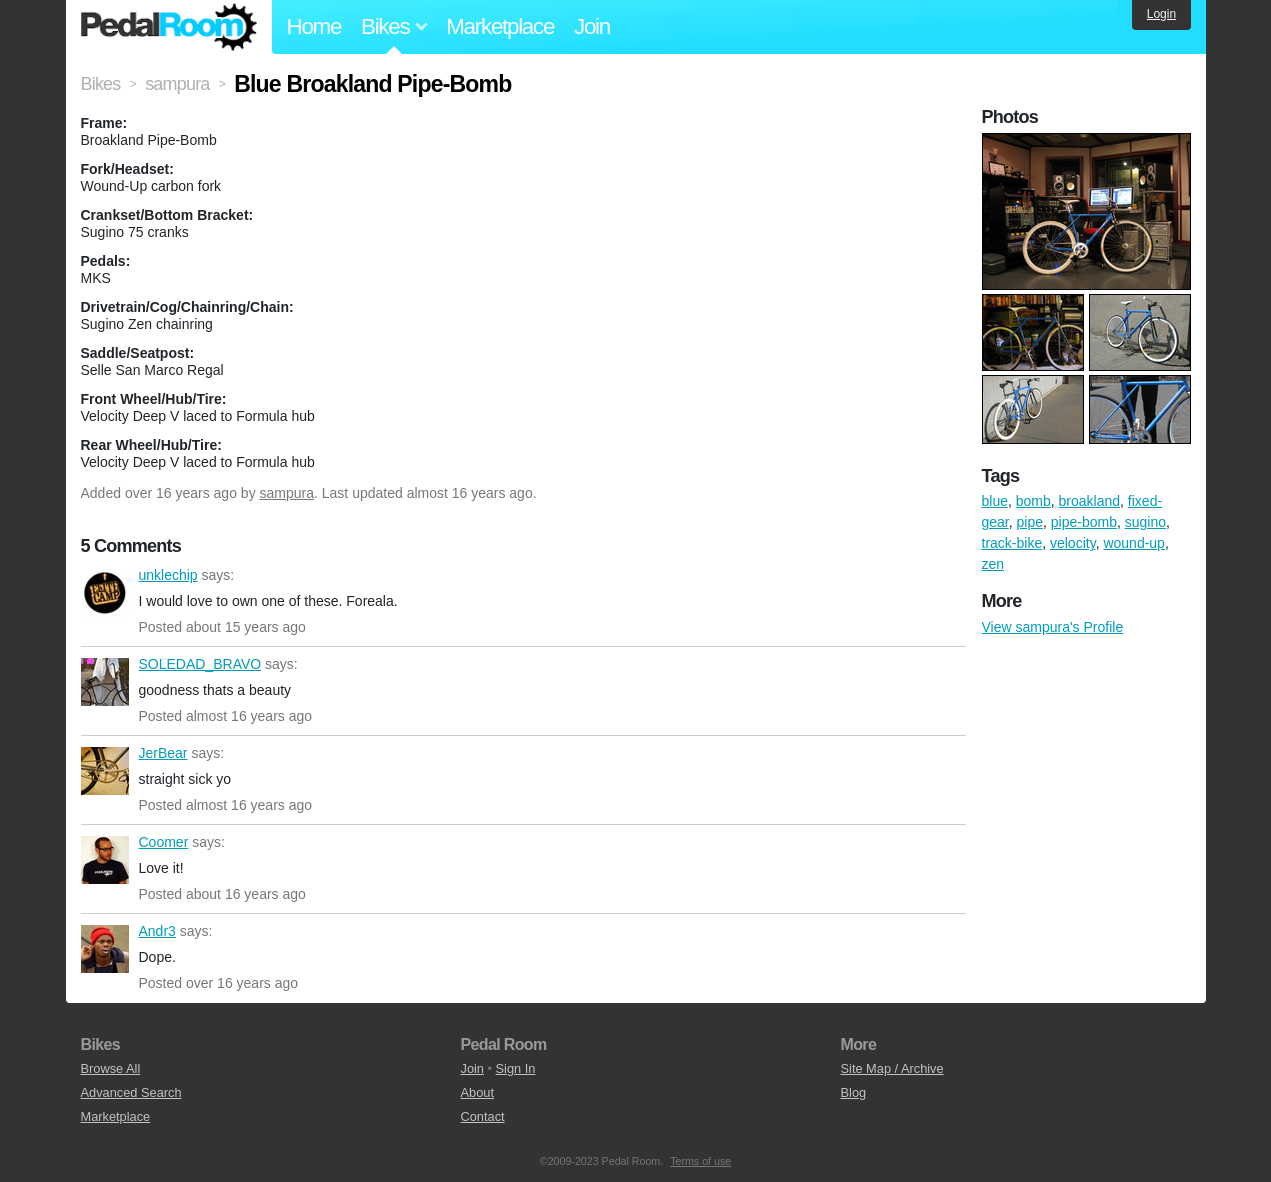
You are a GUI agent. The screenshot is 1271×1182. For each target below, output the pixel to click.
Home (314, 26)
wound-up (1134, 543)
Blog (854, 1092)
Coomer (105, 860)
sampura (287, 493)
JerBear (105, 771)
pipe (1030, 522)
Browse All (111, 1068)
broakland (1090, 501)
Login (1161, 14)
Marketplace (500, 26)
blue (995, 501)
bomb (1033, 501)
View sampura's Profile (1053, 627)
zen (993, 564)
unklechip (105, 593)
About (477, 1092)
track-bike (1012, 543)
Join (592, 26)
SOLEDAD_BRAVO (105, 682)
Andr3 (105, 949)
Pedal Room (169, 27)
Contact (483, 1116)
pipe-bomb (1084, 522)
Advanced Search (131, 1092)
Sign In (516, 1068)
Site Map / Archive (892, 1068)
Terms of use (700, 1161)
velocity (1073, 543)
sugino (1145, 522)
